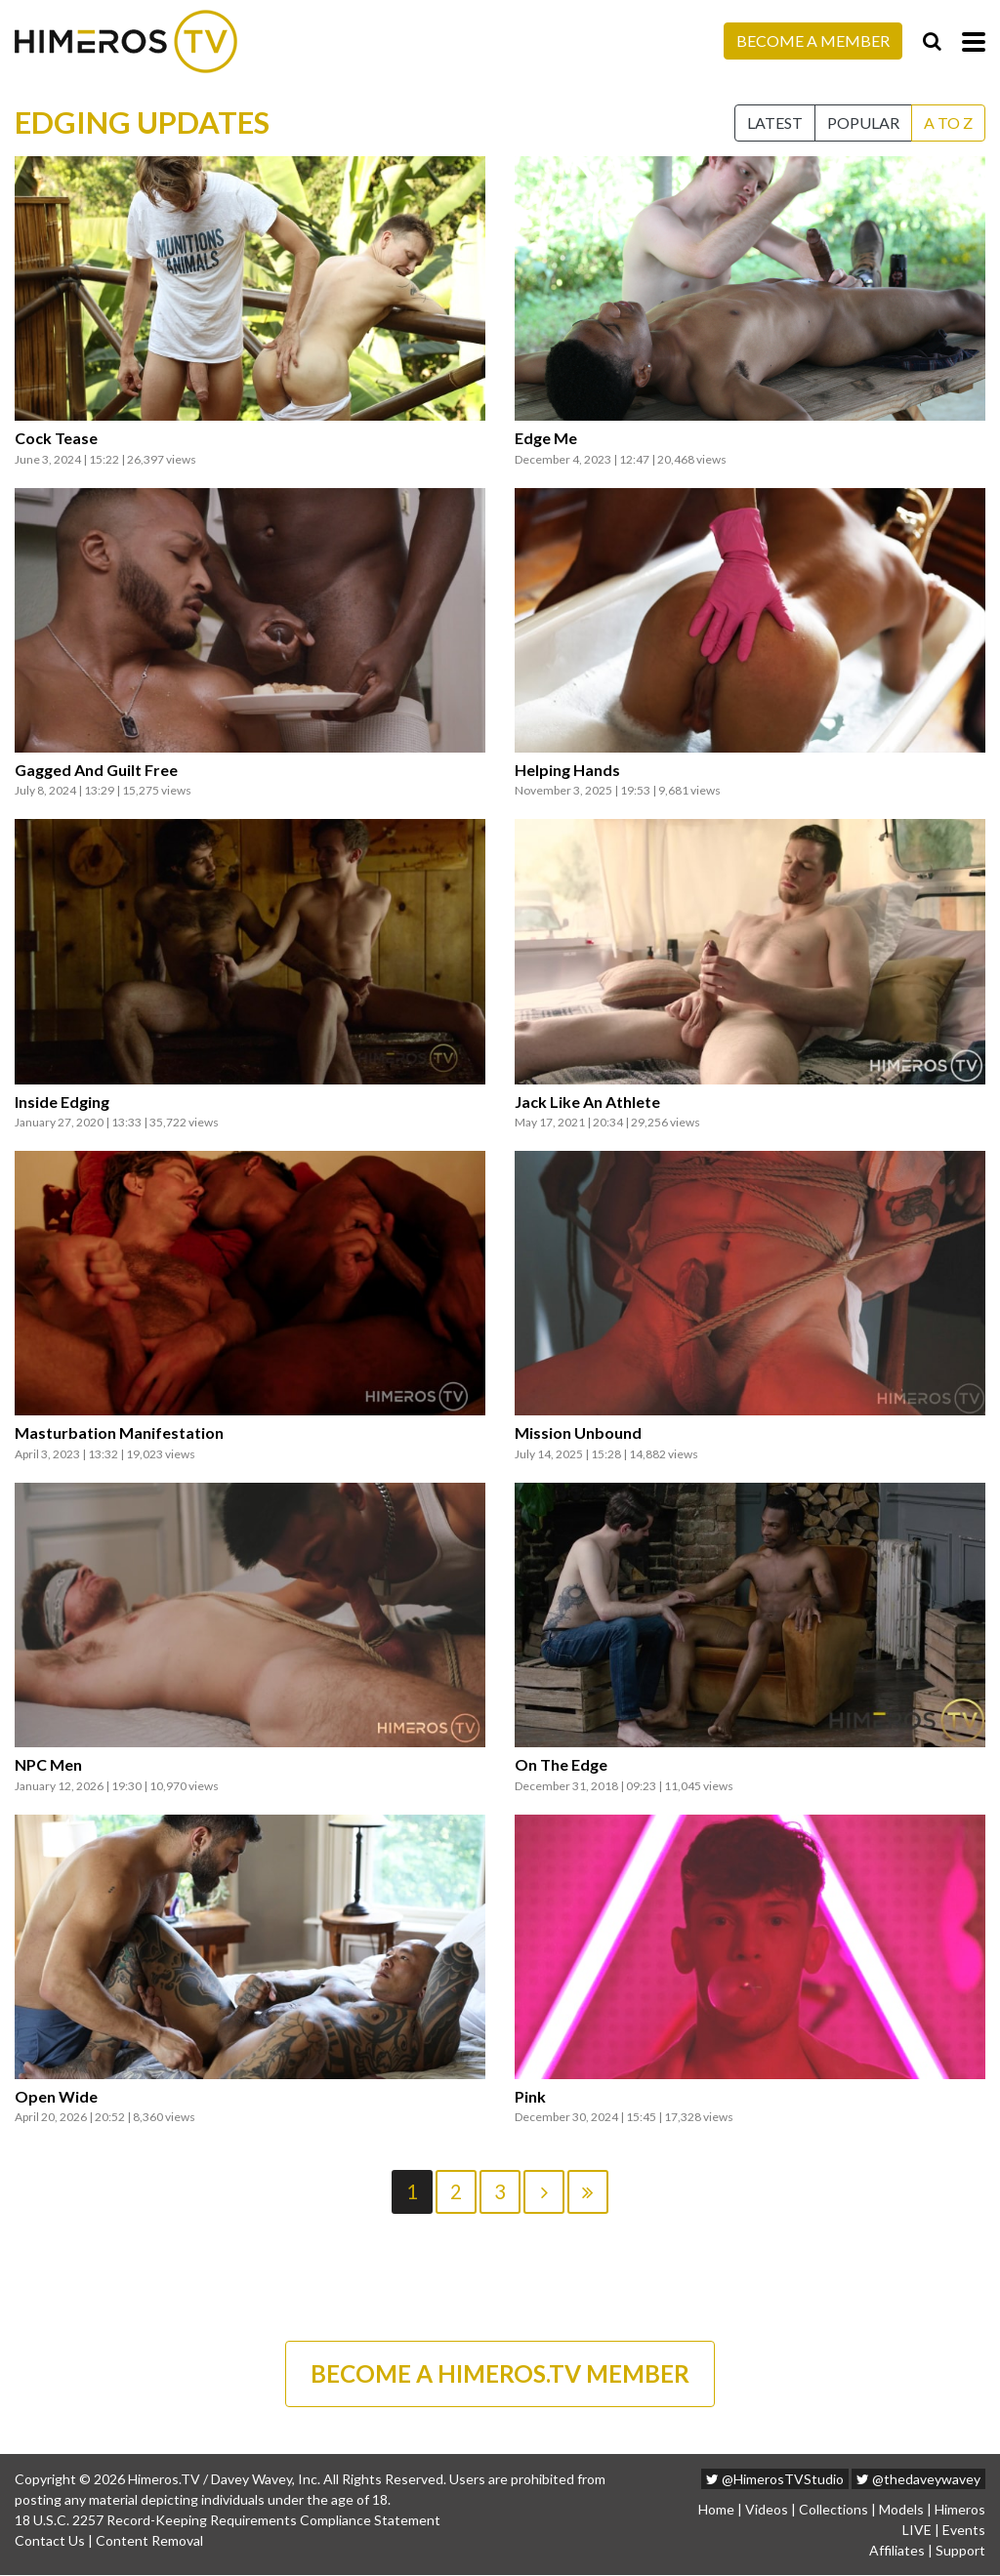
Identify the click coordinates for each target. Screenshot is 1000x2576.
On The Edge (561, 1765)
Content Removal (149, 2541)
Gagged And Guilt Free (96, 770)
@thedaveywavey (918, 2480)
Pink (530, 2097)
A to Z (948, 122)
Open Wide (56, 2097)
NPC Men (48, 1765)
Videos (766, 2510)
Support (960, 2551)
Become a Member (813, 40)
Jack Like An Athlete (587, 1102)
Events (963, 2530)
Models (901, 2510)
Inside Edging (62, 1102)
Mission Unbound (578, 1433)
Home (716, 2510)
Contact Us (50, 2541)
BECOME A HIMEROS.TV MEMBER (500, 2374)
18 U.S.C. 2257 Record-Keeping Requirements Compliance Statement (227, 2521)
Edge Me (546, 438)
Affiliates (897, 2551)
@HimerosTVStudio (775, 2480)
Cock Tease (56, 438)
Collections (833, 2510)
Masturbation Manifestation (119, 1433)
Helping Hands (567, 770)
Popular (863, 122)
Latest (775, 122)
